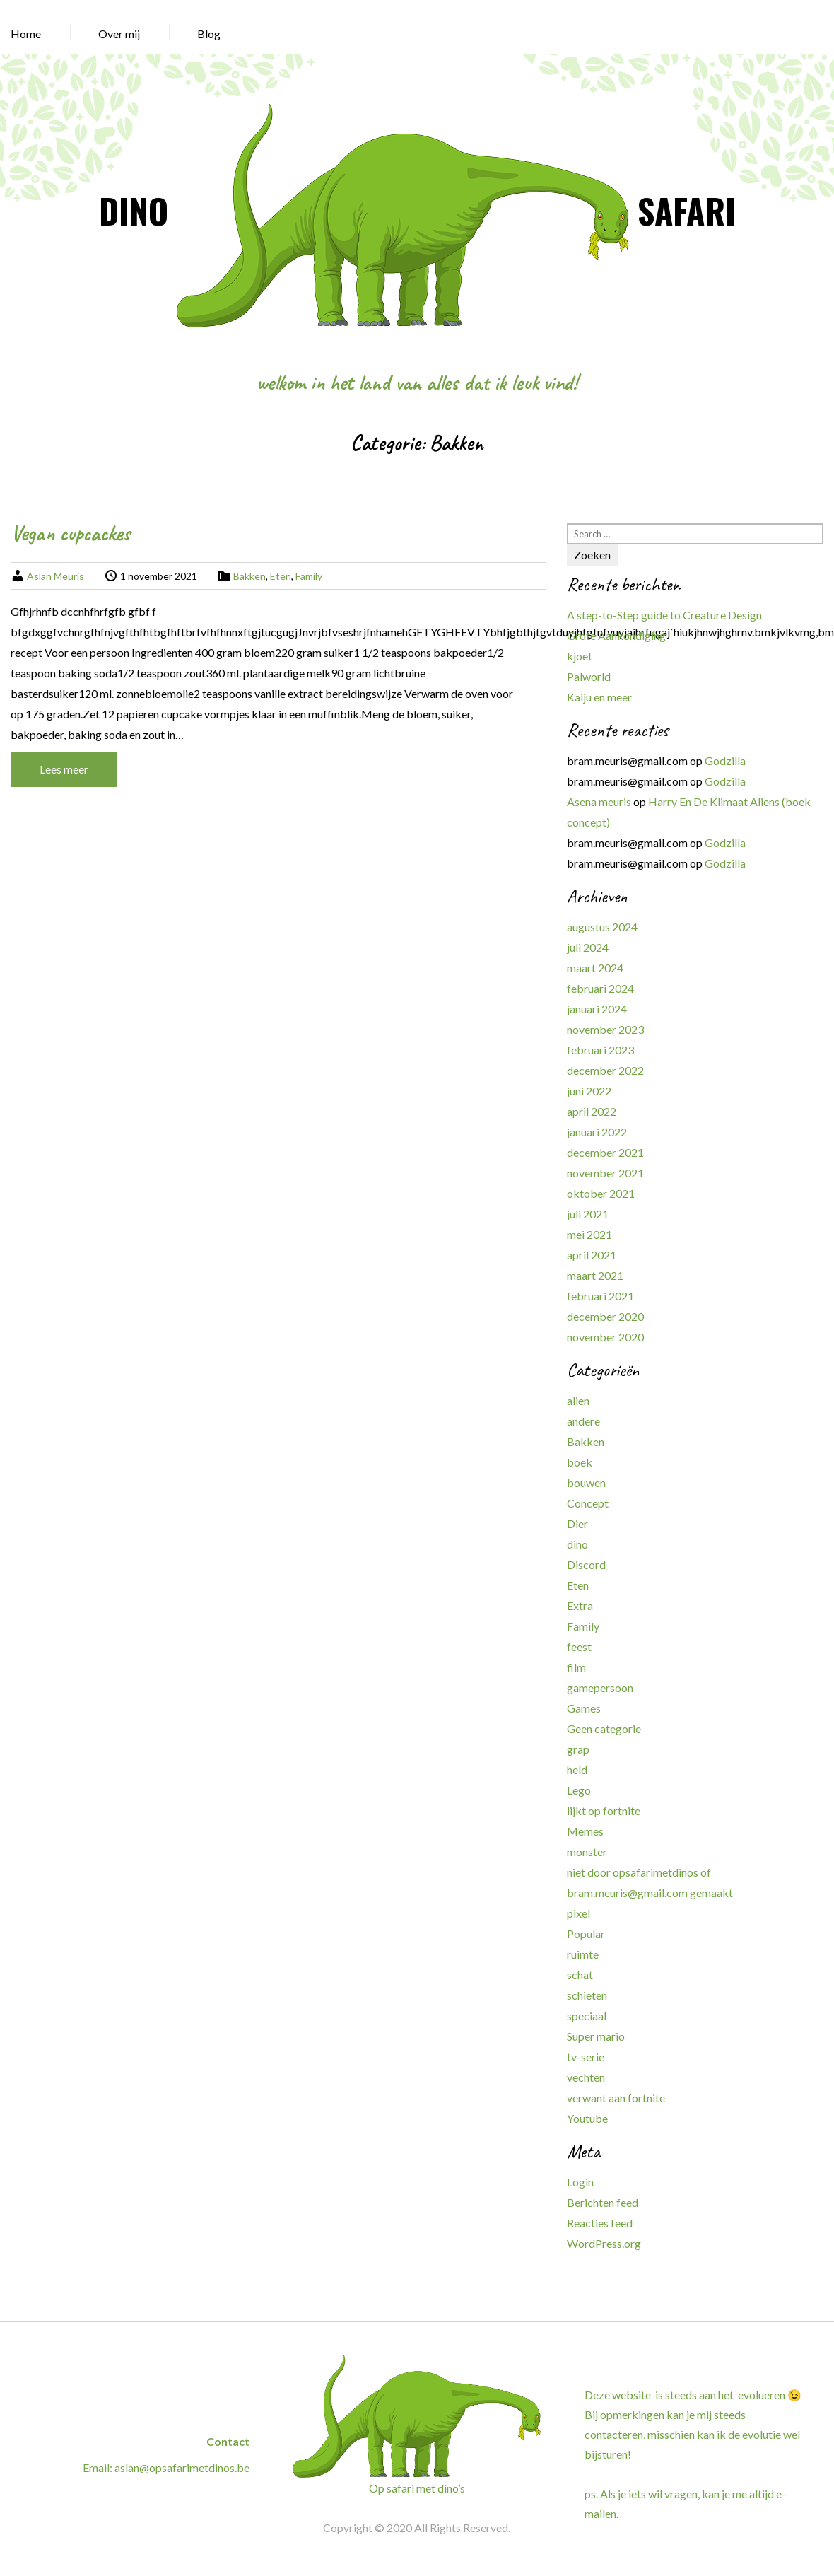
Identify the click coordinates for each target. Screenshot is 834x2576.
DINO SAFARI (417, 210)
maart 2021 (595, 1275)
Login (580, 2182)
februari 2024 (600, 988)
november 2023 (605, 1029)
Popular (586, 1933)
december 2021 (605, 1152)
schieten (587, 1995)
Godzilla (725, 760)
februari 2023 (600, 1049)
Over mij (119, 33)
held (577, 1769)
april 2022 (591, 1111)
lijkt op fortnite (603, 1810)
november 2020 (605, 1337)
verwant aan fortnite (616, 2097)
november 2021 (605, 1172)
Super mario (596, 2036)
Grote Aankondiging (616, 635)
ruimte (583, 1954)
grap (578, 1749)
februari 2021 (600, 1295)
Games (584, 1708)
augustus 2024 (602, 926)
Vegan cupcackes (70, 533)
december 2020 (605, 1316)
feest (579, 1646)
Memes (585, 1831)
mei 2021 (589, 1234)
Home (26, 33)
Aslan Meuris (55, 576)
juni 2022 (589, 1090)
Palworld (589, 676)
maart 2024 (595, 967)
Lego (579, 1790)
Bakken (249, 576)
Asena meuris (599, 801)
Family (308, 576)
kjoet (579, 656)
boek (579, 1462)
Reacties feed (600, 2223)
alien (578, 1400)
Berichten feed (602, 2202)
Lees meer (64, 769)
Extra (580, 1605)
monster (587, 1851)
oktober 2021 (601, 1193)
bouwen (586, 1482)
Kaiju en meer (599, 697)
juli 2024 (588, 947)
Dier (577, 1523)
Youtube (587, 2118)
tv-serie (585, 2056)
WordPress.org (604, 2243)
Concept (588, 1503)
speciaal (586, 2015)
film (576, 1667)
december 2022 (605, 1070)
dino (577, 1544)
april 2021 (591, 1254)
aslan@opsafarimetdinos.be (181, 2467)
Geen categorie (604, 1728)
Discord (586, 1564)
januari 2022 (597, 1131)
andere (583, 1421)
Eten (280, 576)
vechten (586, 2077)
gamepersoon (600, 1687)
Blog (209, 33)
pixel (578, 1913)
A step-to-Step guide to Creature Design (664, 615)
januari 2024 (597, 1008)
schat (580, 1974)
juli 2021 (588, 1213)
